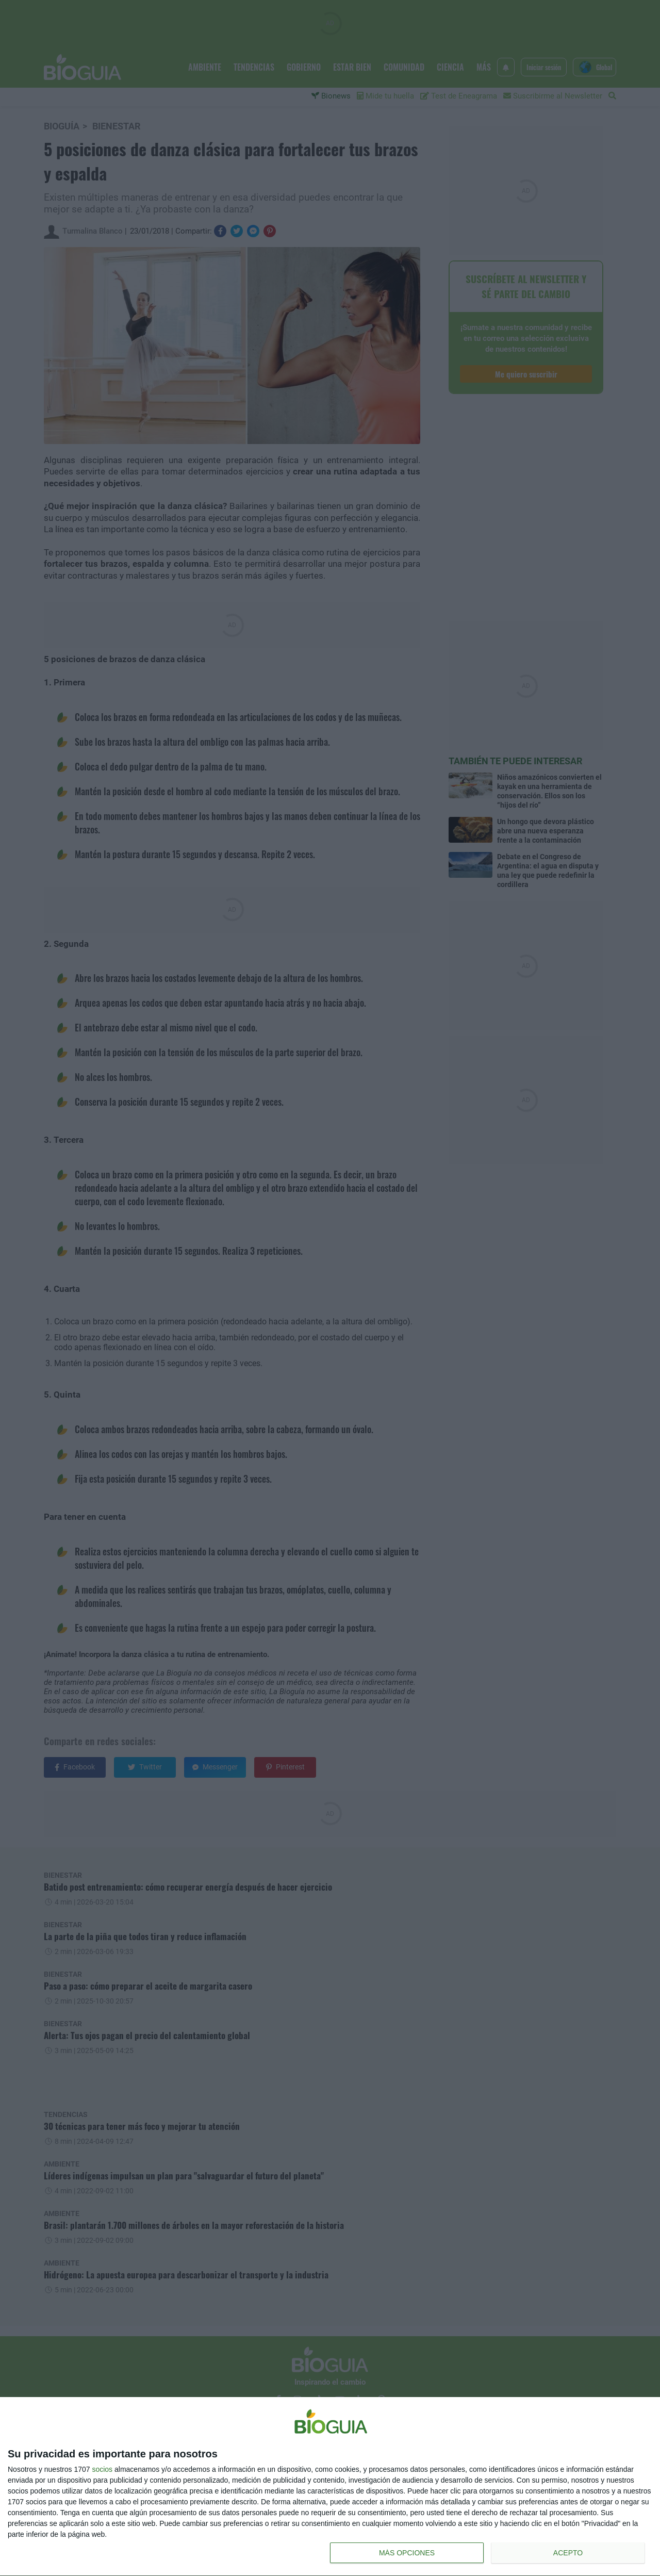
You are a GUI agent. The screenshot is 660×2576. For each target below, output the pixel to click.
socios (102, 2469)
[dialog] (330, 2487)
